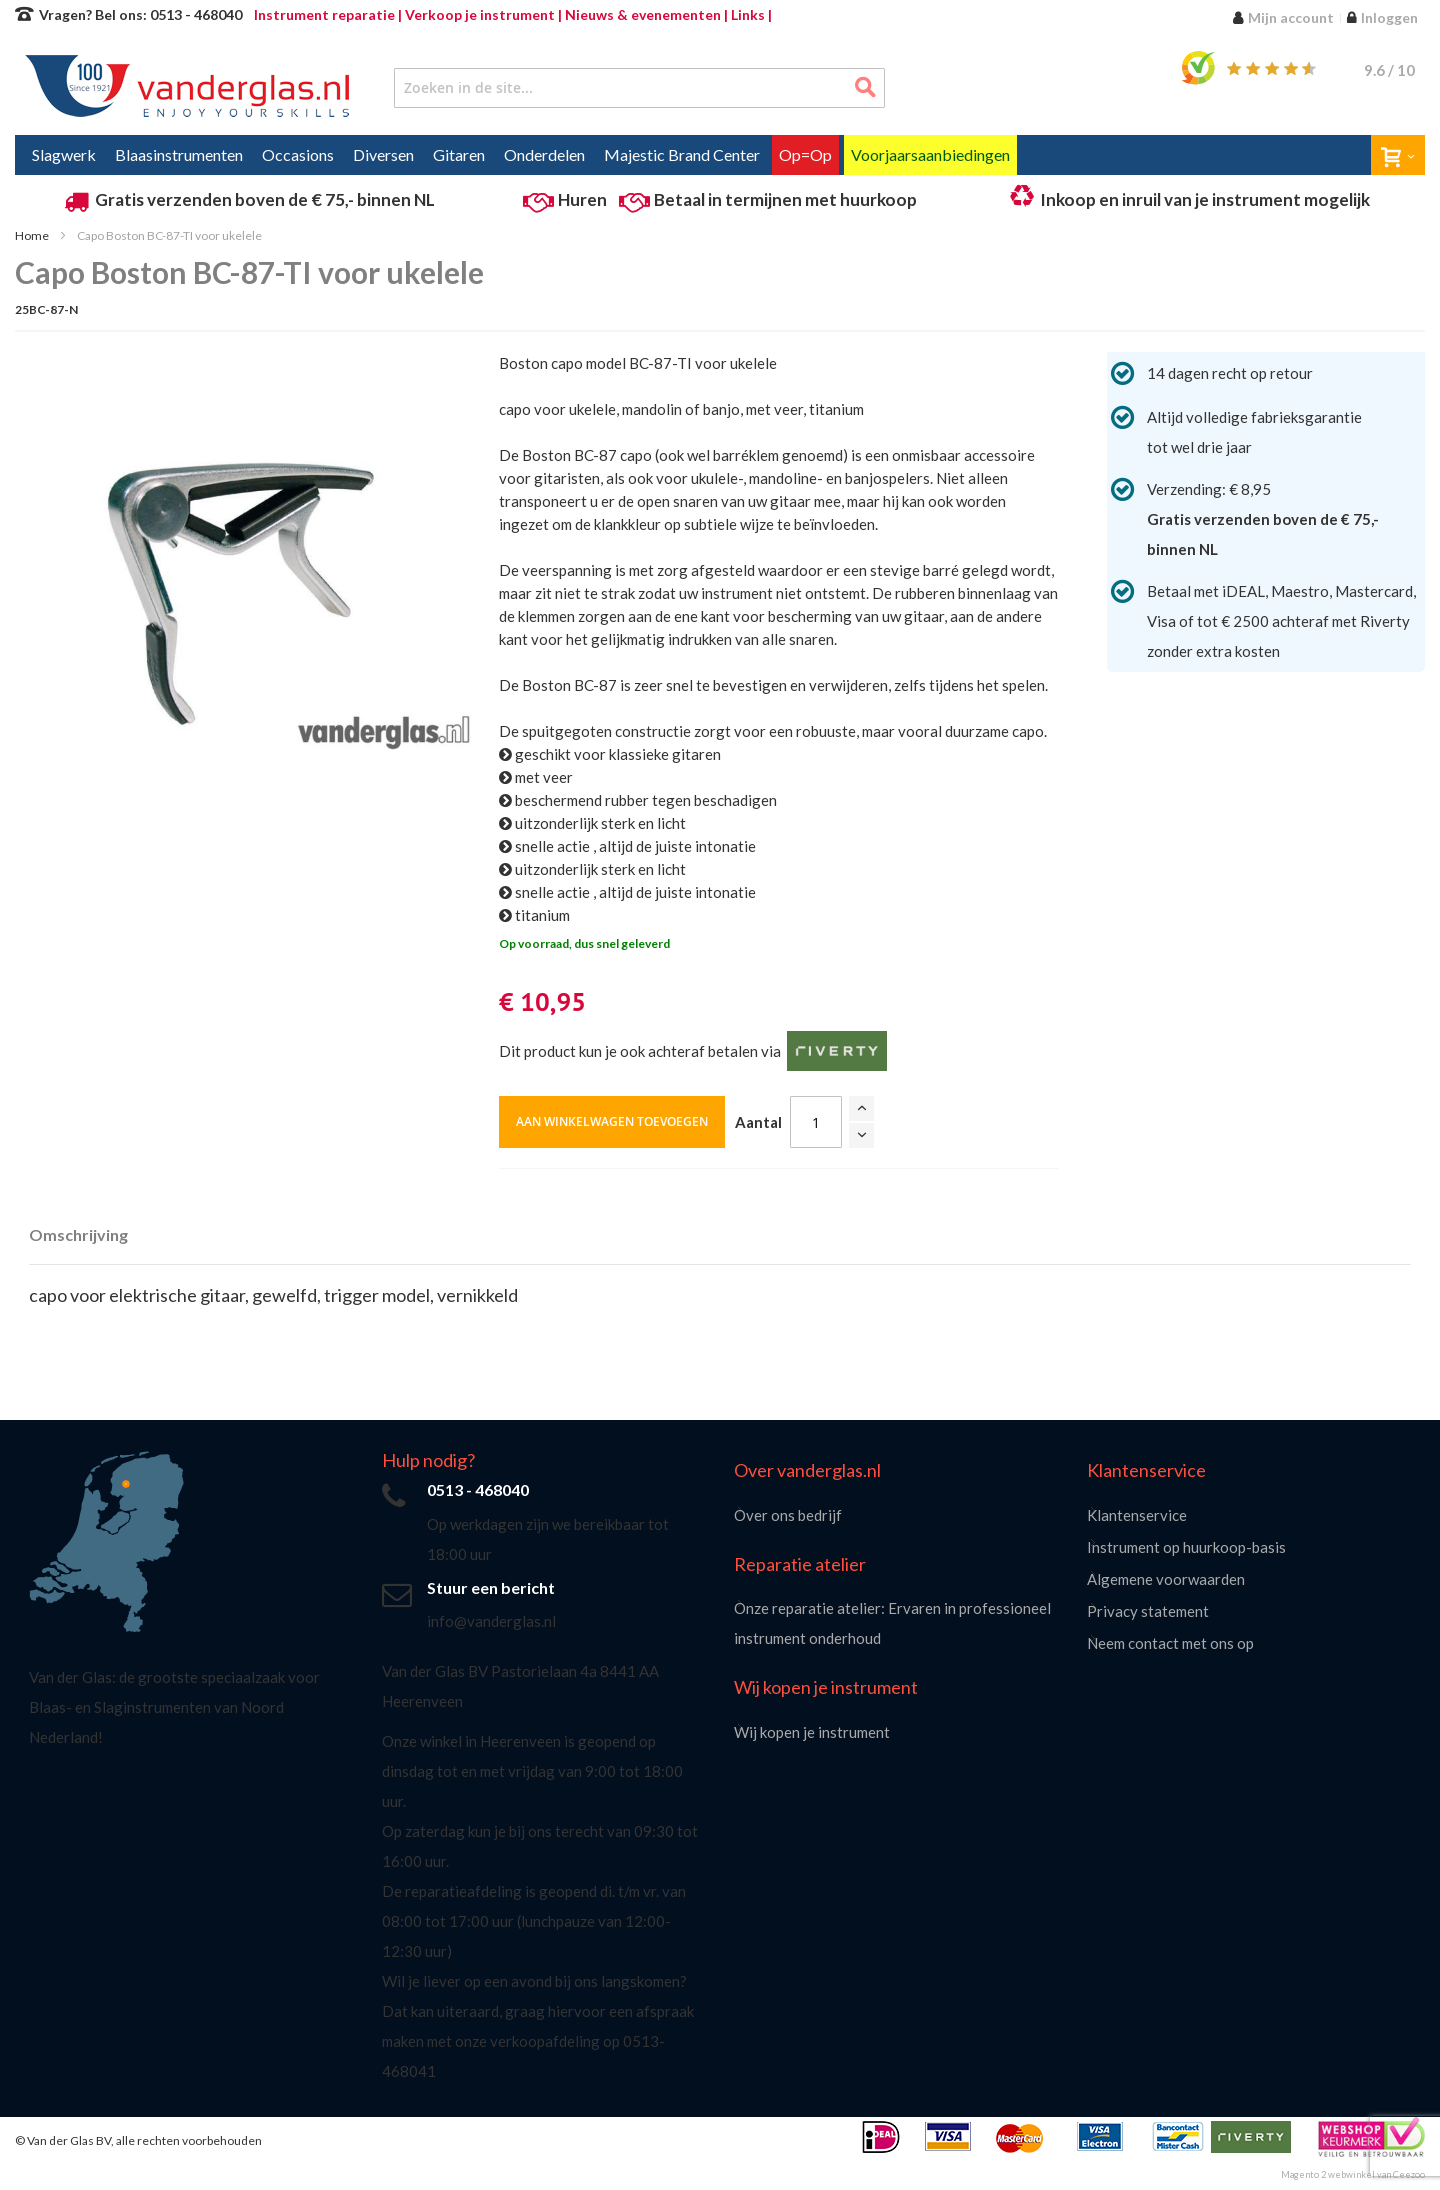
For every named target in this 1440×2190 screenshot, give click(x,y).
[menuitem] (64, 155)
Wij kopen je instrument (812, 1732)
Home (32, 235)
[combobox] (639, 88)
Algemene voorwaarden (1166, 1579)
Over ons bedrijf (788, 1515)
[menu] (720, 155)
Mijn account (1291, 17)
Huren (582, 199)
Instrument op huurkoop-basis (1186, 1547)
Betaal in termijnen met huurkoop (785, 199)
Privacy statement (1148, 1611)
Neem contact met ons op (1170, 1643)
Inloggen (1389, 17)
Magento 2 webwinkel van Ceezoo (1353, 2174)
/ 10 (1389, 70)
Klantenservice (1137, 1515)
